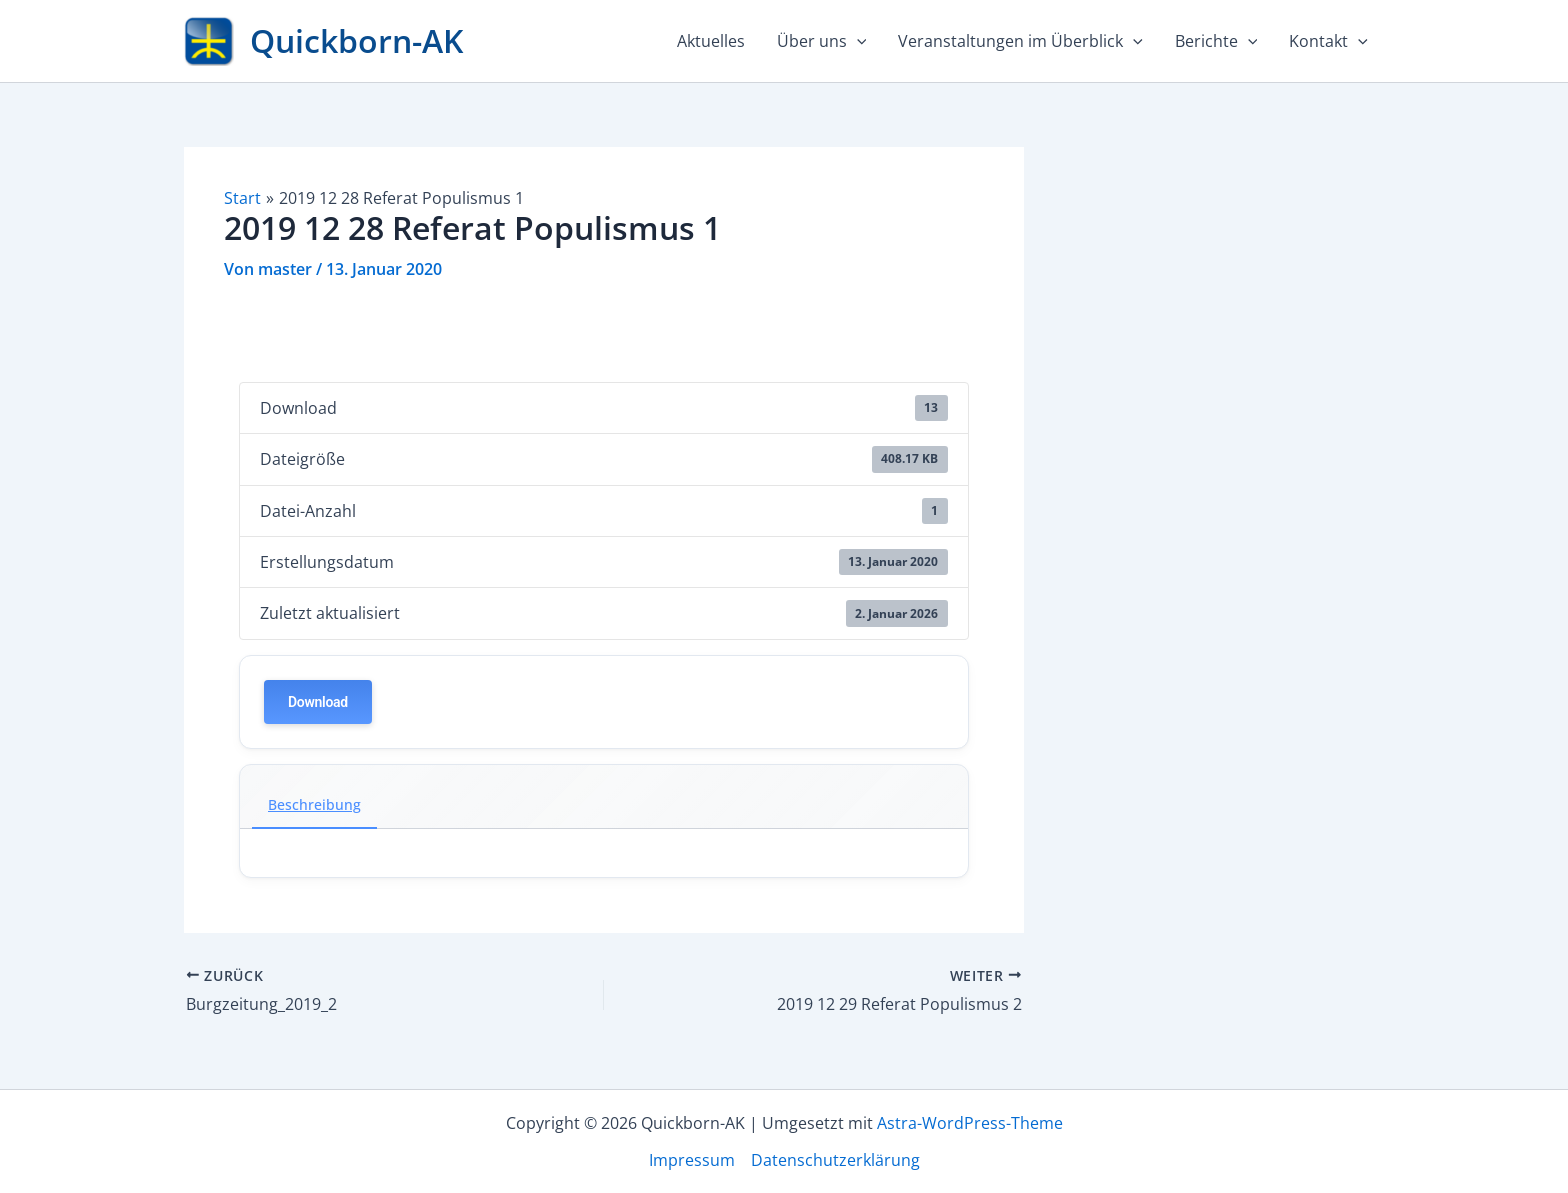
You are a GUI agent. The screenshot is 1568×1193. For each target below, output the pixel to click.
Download (318, 702)
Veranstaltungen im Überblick (1020, 41)
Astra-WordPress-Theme (970, 1123)
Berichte (1216, 41)
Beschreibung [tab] (314, 804)
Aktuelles (711, 41)
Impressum (692, 1160)
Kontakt (1328, 41)
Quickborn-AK (356, 40)
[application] (857, 41)
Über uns (822, 41)
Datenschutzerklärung (835, 1160)
